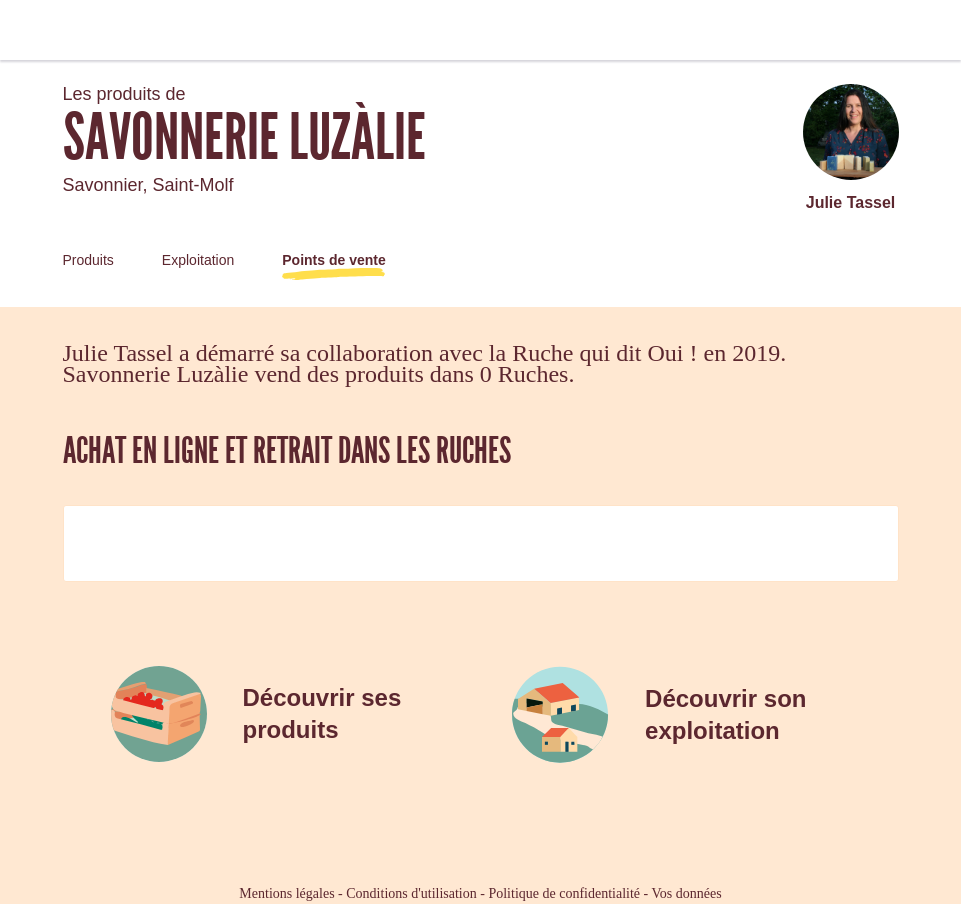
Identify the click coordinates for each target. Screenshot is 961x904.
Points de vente (333, 260)
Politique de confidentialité (564, 893)
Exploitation (198, 260)
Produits (88, 260)
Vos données (687, 893)
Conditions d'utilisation (411, 893)
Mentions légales (286, 893)
